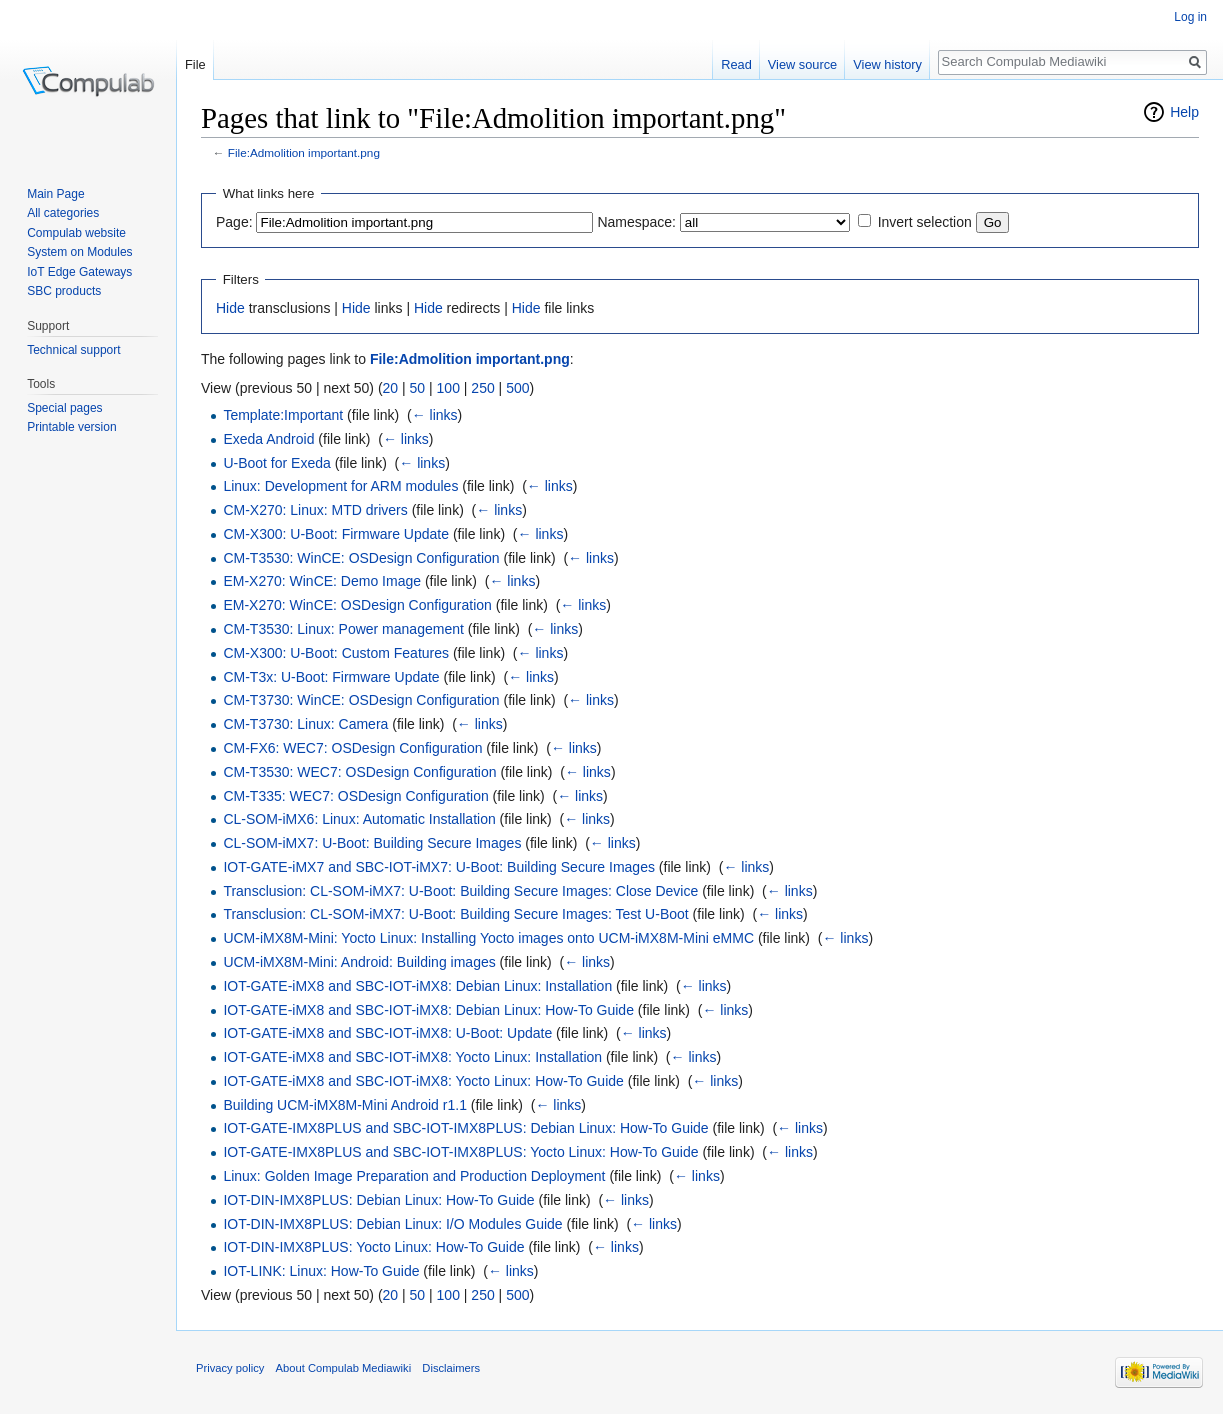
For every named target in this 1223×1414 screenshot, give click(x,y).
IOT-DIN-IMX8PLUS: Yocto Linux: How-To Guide (373, 1247)
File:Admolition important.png (304, 152)
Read (736, 64)
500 (517, 388)
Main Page (55, 194)
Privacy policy (230, 1368)
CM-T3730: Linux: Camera (305, 724)
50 (418, 388)
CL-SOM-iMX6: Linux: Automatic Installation (359, 819)
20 (391, 388)
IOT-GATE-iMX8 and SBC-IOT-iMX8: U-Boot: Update (387, 1033)
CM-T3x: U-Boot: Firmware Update (331, 677)
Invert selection (925, 222)
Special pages (64, 408)
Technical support (73, 350)
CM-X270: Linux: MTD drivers (315, 510)
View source (802, 64)
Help (1184, 112)
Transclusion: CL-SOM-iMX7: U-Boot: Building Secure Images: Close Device (460, 891)
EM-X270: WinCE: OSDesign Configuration (357, 605)
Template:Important (283, 415)
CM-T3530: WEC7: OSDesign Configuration (359, 772)
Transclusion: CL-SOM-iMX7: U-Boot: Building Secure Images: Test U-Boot (455, 914)
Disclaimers (451, 1368)
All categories (63, 213)
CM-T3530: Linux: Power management (343, 629)
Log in (1190, 17)
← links (435, 415)
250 (482, 388)
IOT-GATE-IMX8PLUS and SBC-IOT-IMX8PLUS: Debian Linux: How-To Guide (465, 1128)
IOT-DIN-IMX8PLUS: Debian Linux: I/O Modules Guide (392, 1224)
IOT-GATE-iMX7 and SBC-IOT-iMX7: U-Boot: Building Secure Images (439, 867)
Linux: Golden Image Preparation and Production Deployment (414, 1176)
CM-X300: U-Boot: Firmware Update (336, 534)
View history (887, 64)
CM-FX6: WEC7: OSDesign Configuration (352, 748)
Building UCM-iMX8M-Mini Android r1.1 (345, 1105)
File (195, 64)
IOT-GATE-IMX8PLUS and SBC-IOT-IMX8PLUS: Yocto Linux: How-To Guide (460, 1152)
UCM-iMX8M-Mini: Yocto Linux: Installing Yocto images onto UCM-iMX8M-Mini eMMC (488, 938)
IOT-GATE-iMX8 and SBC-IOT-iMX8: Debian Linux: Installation (417, 986)
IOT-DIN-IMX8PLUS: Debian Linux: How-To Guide (378, 1200)
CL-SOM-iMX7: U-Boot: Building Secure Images (372, 843)
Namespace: (636, 222)
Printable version (71, 427)
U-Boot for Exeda (276, 463)
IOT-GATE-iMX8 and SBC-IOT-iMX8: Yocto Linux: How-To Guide (423, 1081)
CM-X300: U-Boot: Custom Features (336, 653)
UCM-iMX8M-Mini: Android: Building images (359, 962)
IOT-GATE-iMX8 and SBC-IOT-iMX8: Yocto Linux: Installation (412, 1057)
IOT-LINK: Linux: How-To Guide (321, 1271)
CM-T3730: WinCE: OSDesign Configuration (361, 700)
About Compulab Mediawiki (344, 1368)
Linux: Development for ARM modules (340, 486)
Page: (234, 222)
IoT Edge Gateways (79, 272)
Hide (230, 308)
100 (448, 388)
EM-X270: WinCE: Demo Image (322, 581)
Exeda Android (268, 439)
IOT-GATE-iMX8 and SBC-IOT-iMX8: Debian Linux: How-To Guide (428, 1010)
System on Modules (79, 252)
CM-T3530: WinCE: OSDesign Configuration (361, 558)
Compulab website (76, 233)
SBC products (64, 291)
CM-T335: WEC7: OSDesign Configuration (355, 796)
